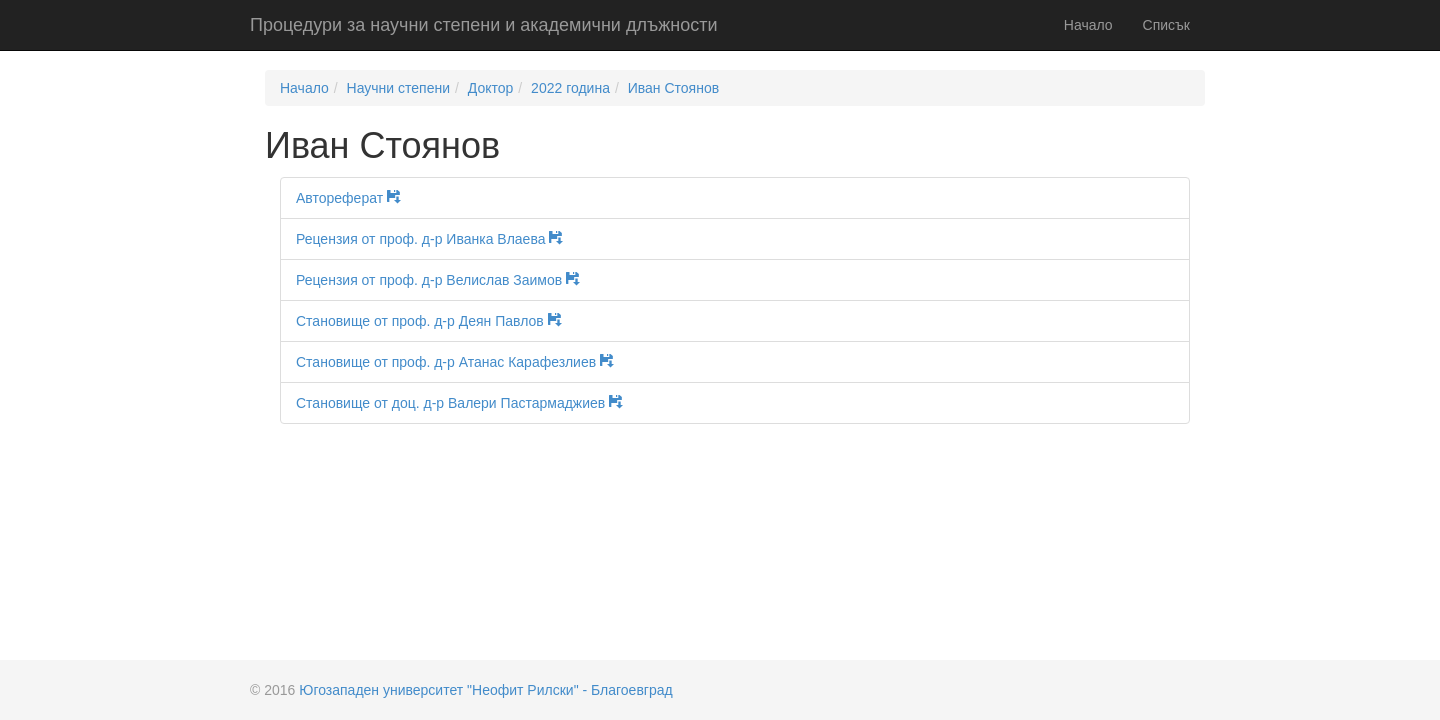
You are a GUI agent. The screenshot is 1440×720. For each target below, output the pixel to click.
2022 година (570, 88)
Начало (1088, 25)
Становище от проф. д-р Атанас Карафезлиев (462, 362)
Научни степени (398, 88)
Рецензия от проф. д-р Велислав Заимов (445, 280)
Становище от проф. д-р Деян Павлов (436, 321)
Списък (1166, 25)
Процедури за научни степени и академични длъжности (483, 25)
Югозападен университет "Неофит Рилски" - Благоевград (485, 690)
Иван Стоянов (673, 88)
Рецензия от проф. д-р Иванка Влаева (436, 239)
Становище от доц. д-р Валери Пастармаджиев (466, 403)
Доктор (491, 88)
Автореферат (355, 198)
